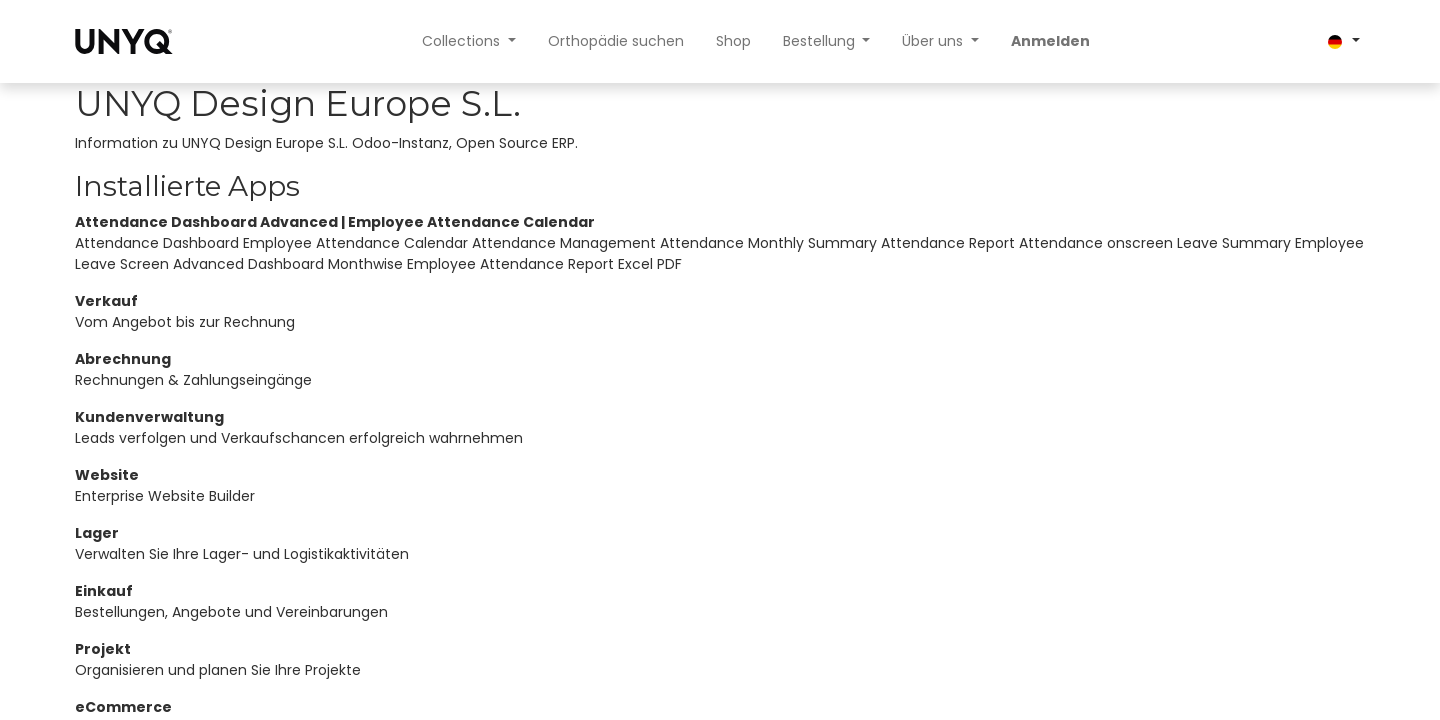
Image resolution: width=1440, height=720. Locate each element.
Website (107, 475)
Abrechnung (123, 359)
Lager (97, 533)
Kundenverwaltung (149, 417)
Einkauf (104, 591)
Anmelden (1050, 41)
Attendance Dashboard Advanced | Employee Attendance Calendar (335, 222)
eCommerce (123, 707)
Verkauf (106, 301)
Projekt (103, 649)
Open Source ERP (515, 143)
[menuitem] (616, 41)
